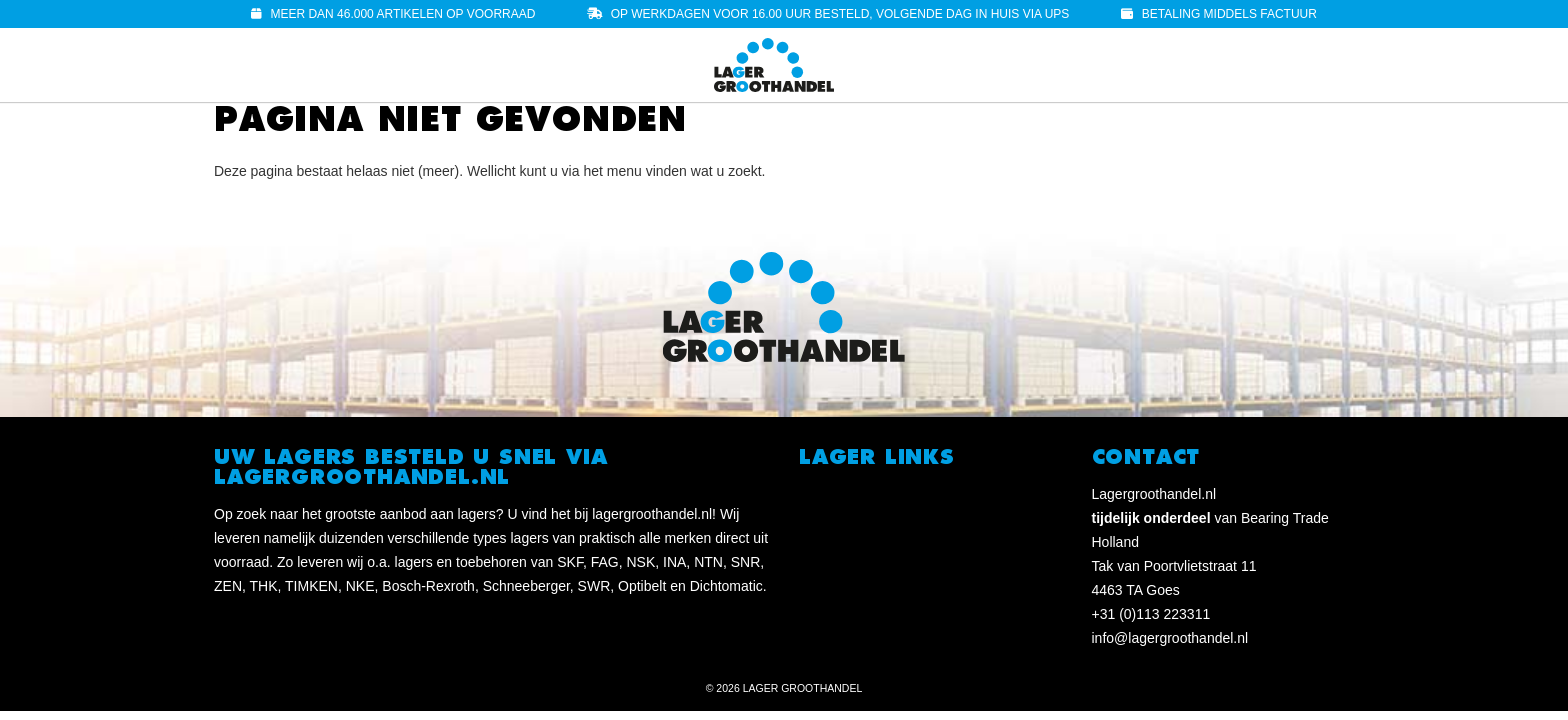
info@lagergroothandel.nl (1170, 638)
